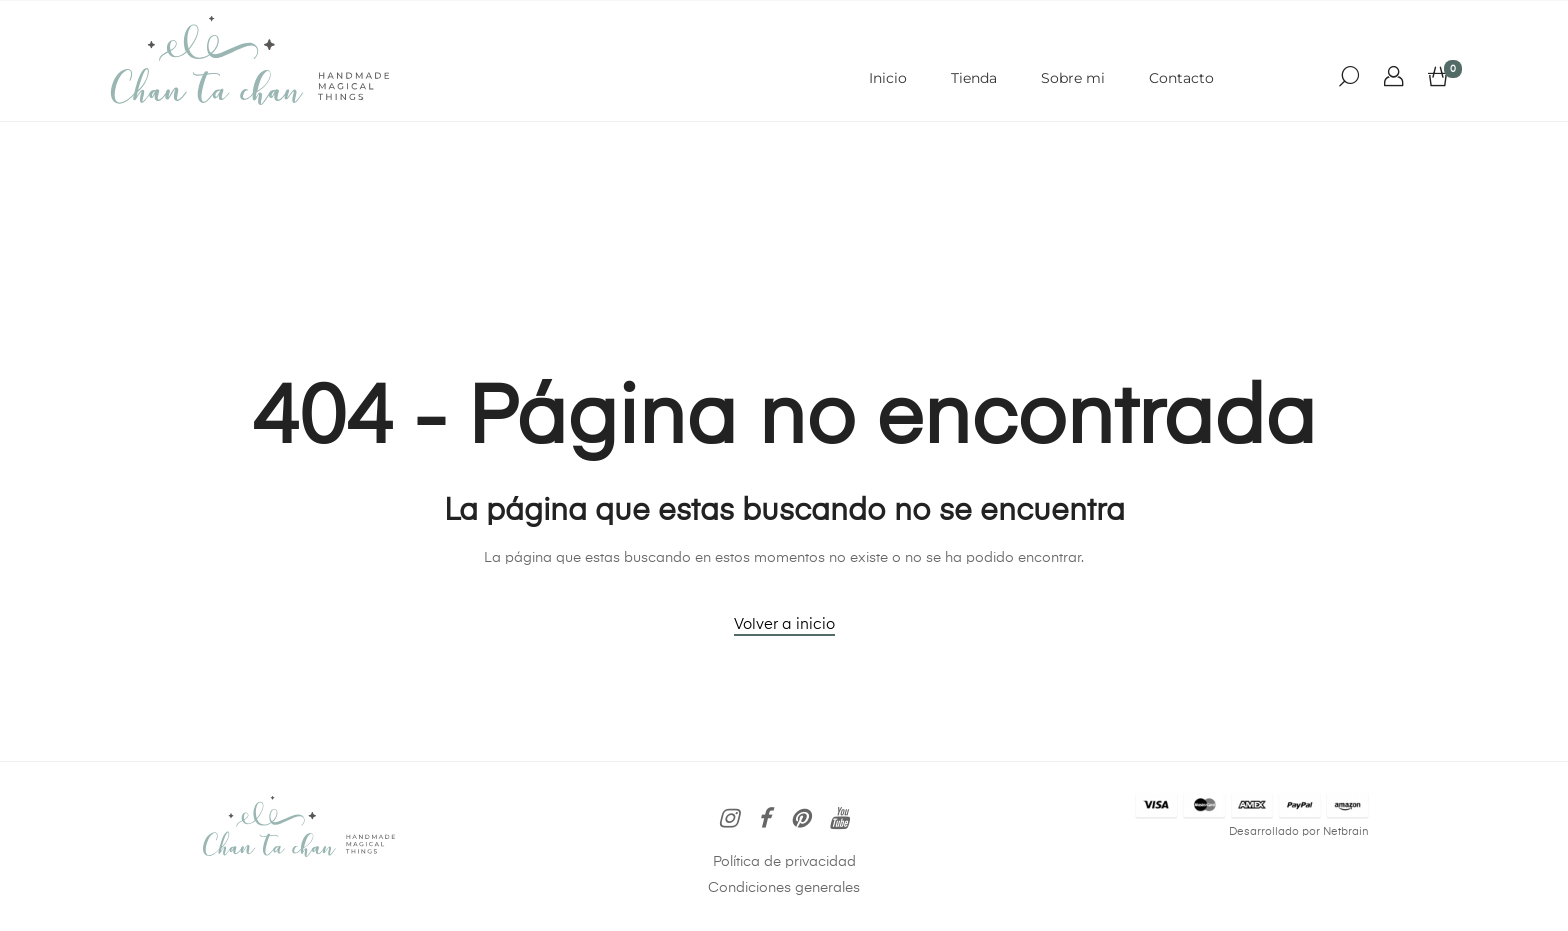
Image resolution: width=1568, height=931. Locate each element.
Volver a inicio (784, 624)
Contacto (1181, 78)
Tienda (974, 78)
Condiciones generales (784, 888)
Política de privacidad (784, 862)
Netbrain (1346, 832)
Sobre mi (1073, 78)
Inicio (888, 78)
